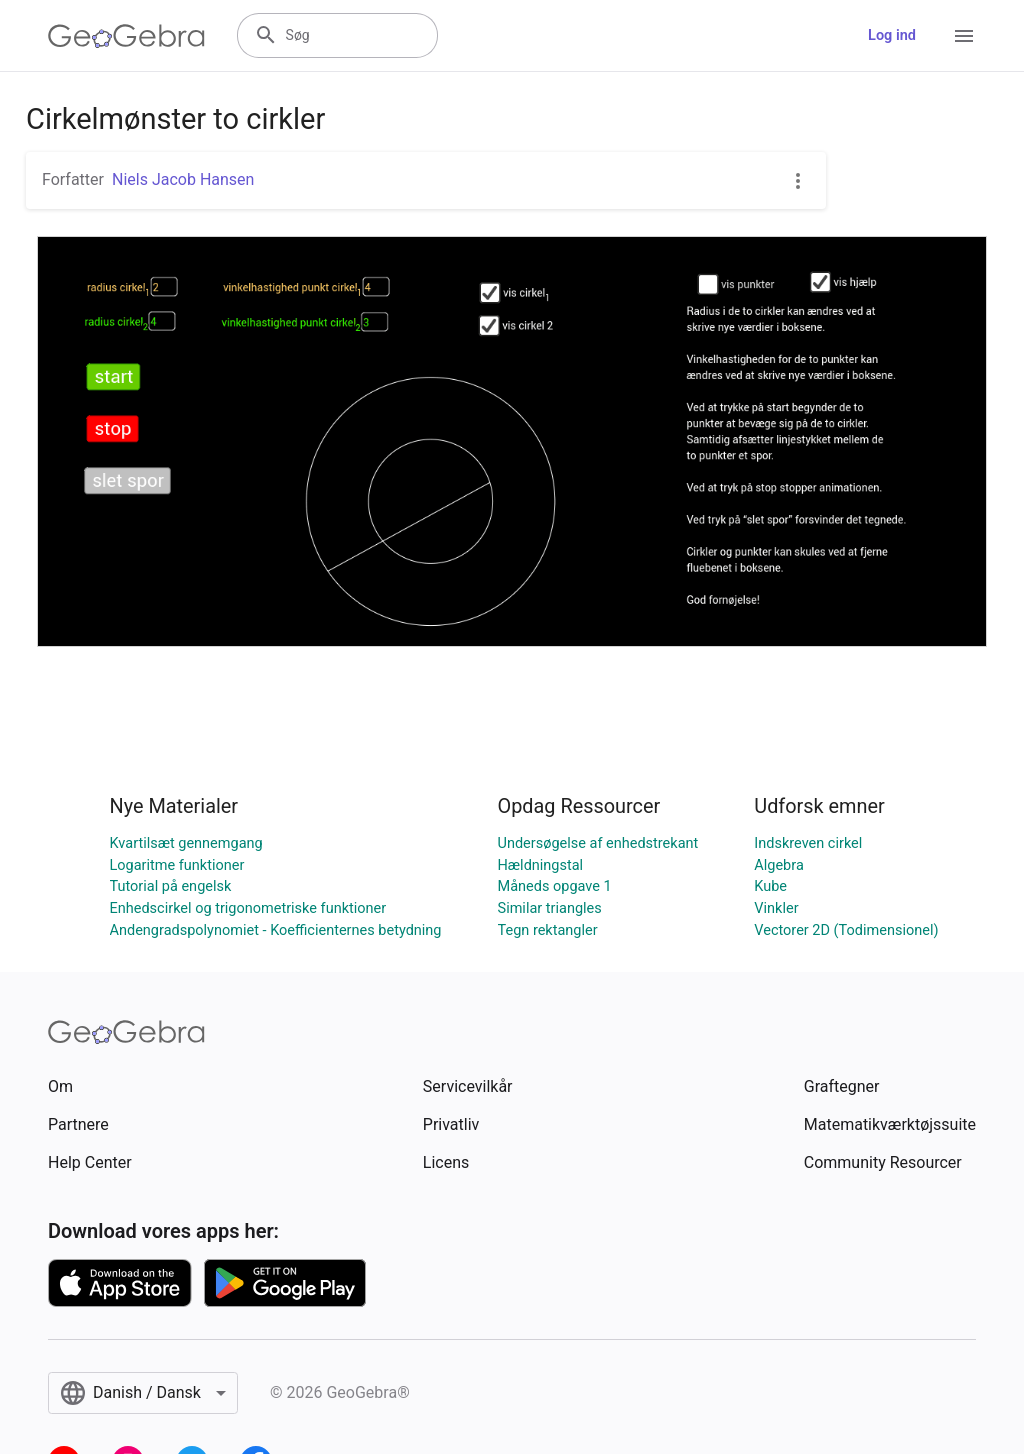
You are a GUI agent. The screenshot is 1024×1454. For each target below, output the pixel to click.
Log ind (892, 35)
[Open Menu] (964, 36)
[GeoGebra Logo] (126, 36)
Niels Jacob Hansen (183, 179)
